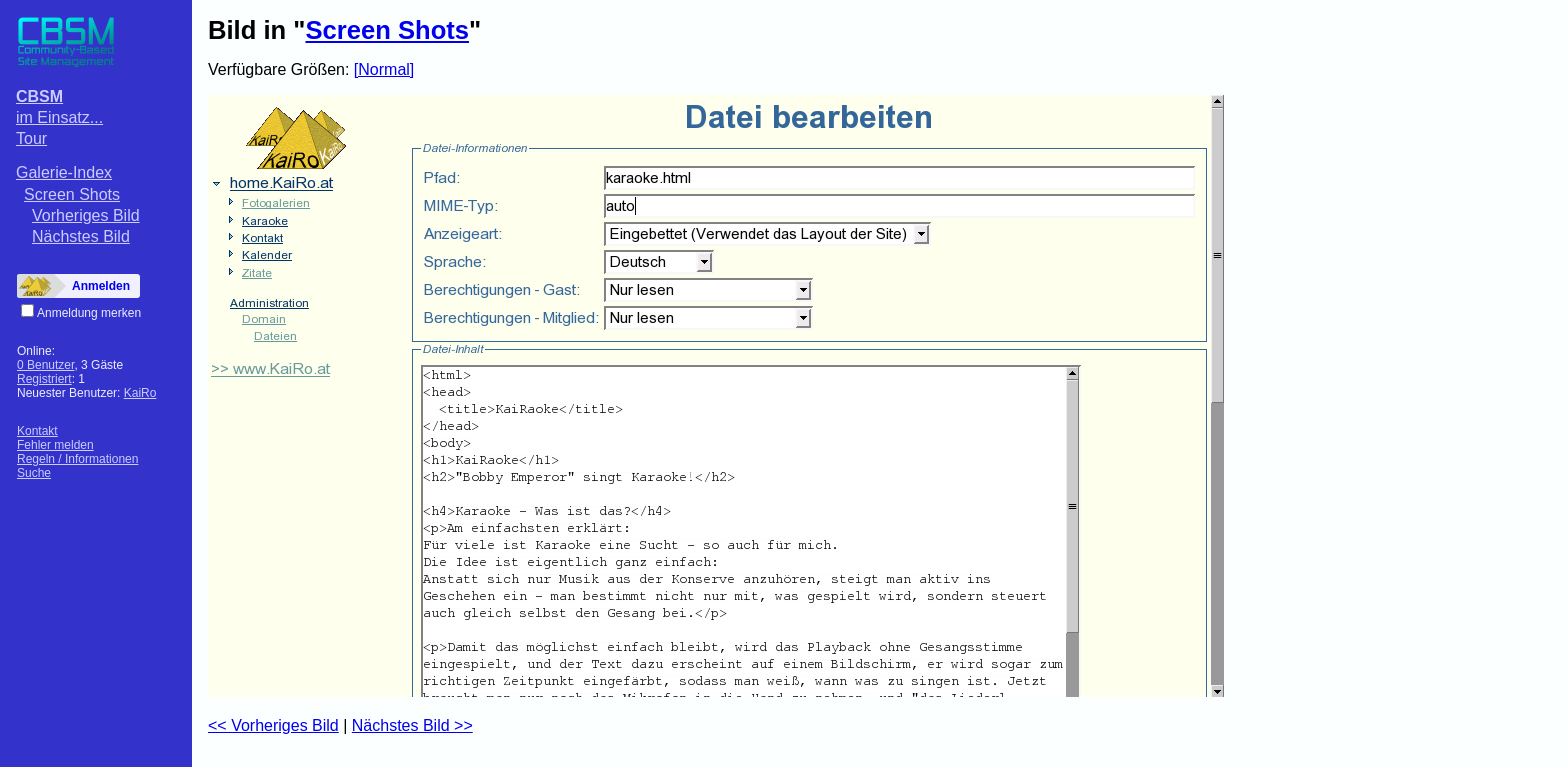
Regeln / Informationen (77, 459)
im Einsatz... (59, 117)
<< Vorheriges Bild (273, 725)
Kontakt (37, 431)
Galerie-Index (64, 172)
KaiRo (140, 393)
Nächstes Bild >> (412, 725)
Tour (31, 138)
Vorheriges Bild (86, 215)
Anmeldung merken (89, 313)
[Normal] (384, 69)
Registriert (44, 379)
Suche (34, 473)
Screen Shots (72, 194)
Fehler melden (55, 445)
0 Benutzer (45, 365)
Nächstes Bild (81, 236)
